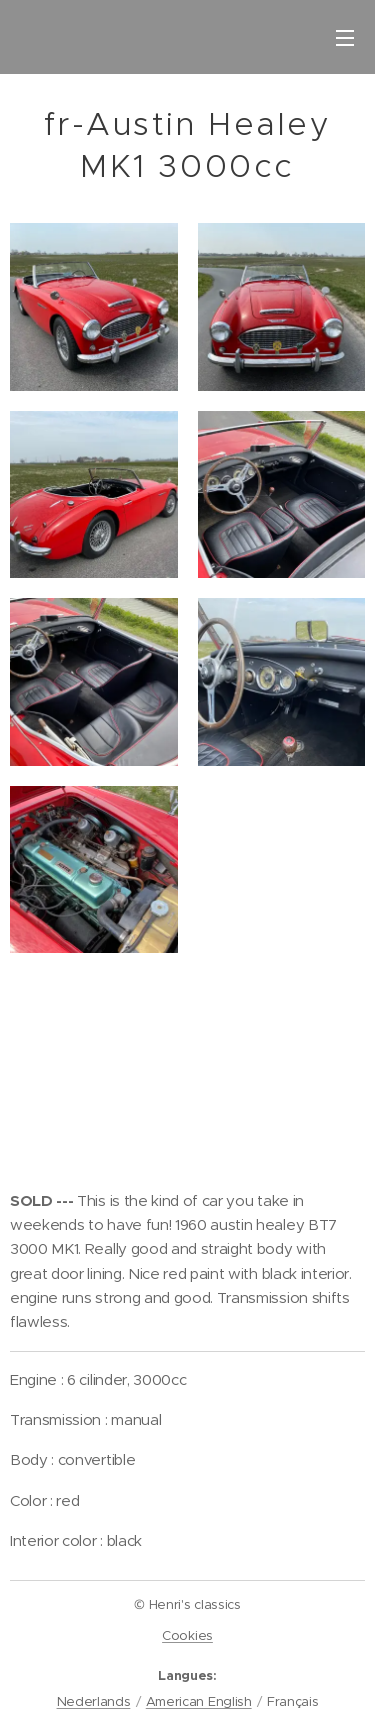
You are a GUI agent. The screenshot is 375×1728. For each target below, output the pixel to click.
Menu (345, 38)
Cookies (187, 1635)
